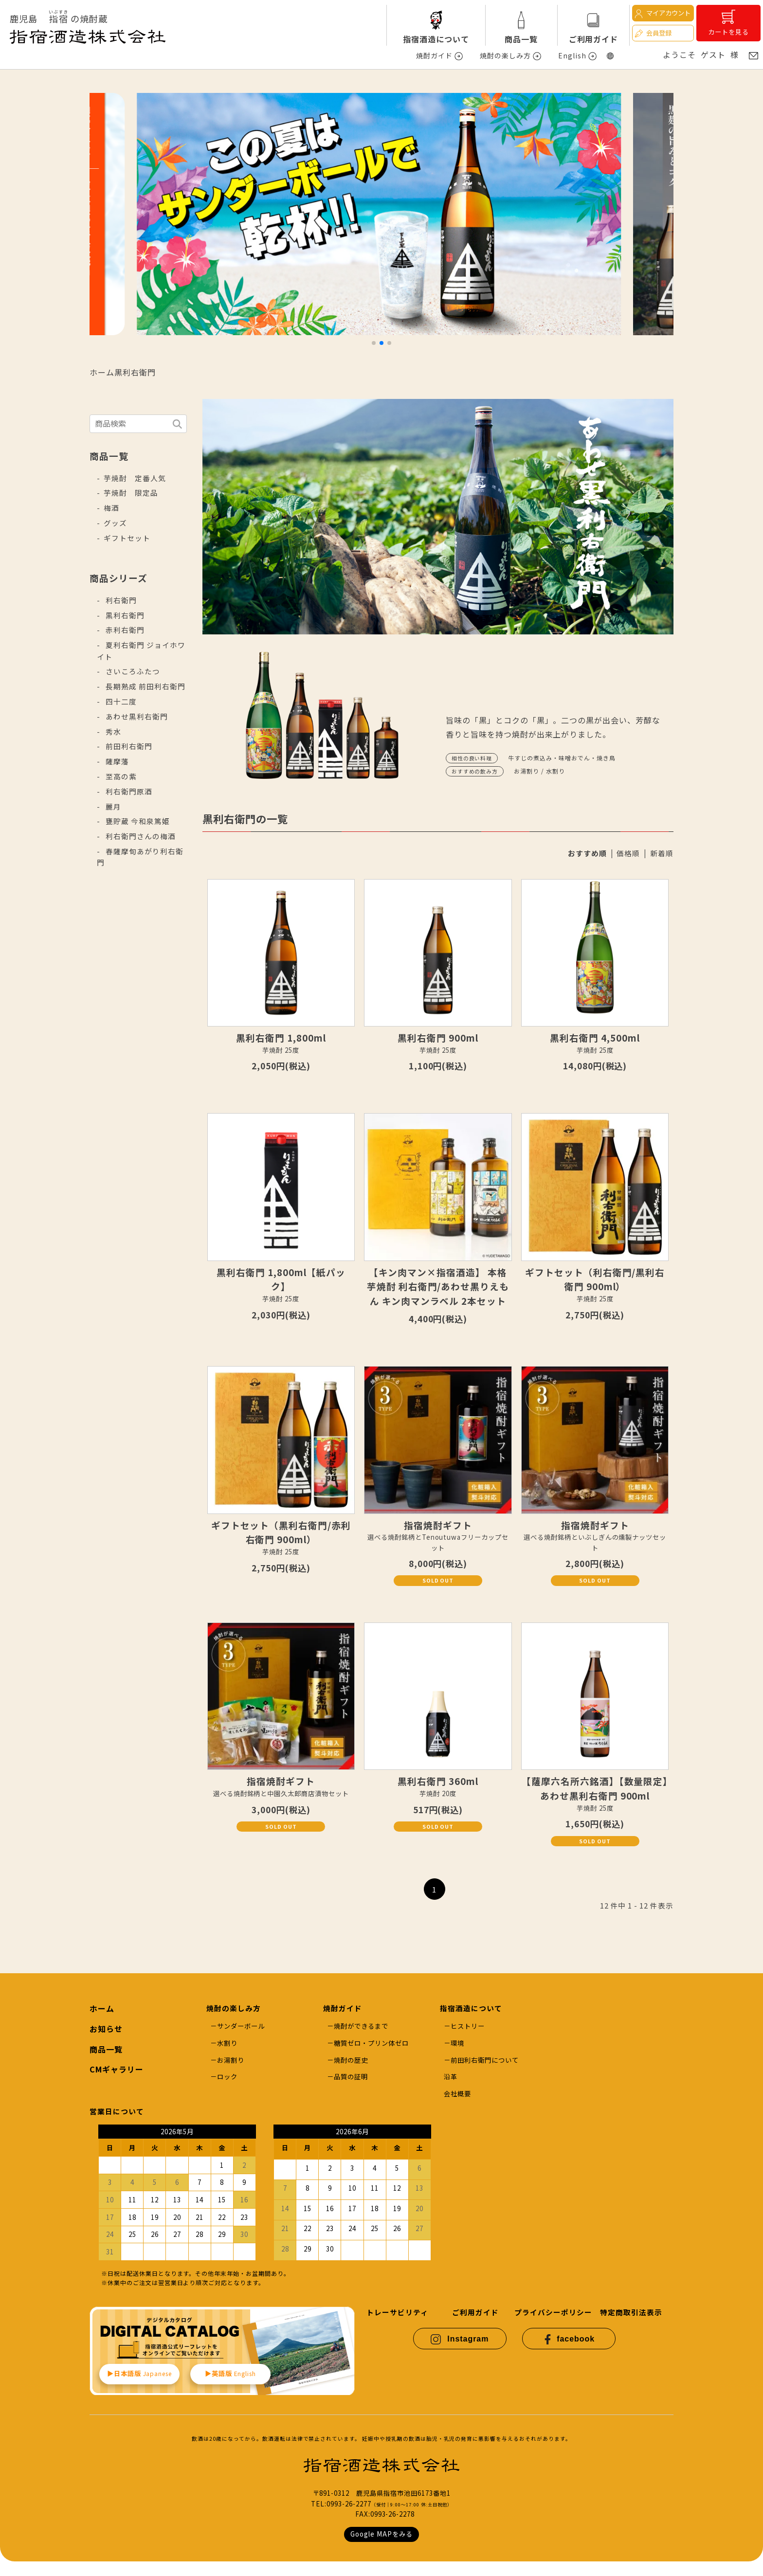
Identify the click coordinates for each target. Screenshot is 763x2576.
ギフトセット (127, 538)
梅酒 (111, 508)
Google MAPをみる (381, 2534)
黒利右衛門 (135, 372)
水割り (227, 2043)
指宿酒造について (436, 39)
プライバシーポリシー (553, 2312)
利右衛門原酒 (128, 791)
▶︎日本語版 (139, 2373)
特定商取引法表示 (631, 2312)
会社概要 (457, 2093)
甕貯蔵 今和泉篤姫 (137, 821)
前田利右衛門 (128, 746)
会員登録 (653, 33)
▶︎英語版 (230, 2373)
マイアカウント (662, 13)
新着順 (661, 853)
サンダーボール (241, 2026)
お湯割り (230, 2060)
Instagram (460, 2339)
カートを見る (728, 23)
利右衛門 (120, 600)
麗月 (112, 806)
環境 (457, 2043)
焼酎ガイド (434, 55)
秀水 (112, 731)
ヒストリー (468, 2026)
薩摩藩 (116, 761)
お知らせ (106, 2029)
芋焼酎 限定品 (131, 492)
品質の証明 (351, 2076)
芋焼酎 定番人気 (135, 478)
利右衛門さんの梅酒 (140, 836)
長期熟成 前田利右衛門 (144, 686)
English (572, 55)
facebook (569, 2339)
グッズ (115, 523)
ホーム (102, 372)
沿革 (450, 2076)
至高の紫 (120, 776)
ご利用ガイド (593, 39)
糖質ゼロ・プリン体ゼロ (371, 2043)
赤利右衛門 (124, 630)
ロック (227, 2076)
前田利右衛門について (485, 2060)
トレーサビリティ (397, 2312)
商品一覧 (521, 39)
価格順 (628, 853)
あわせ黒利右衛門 (136, 716)
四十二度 (120, 701)
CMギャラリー (117, 2069)
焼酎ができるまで (361, 2026)
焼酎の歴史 (351, 2060)
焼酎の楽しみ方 (505, 55)
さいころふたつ (132, 671)
